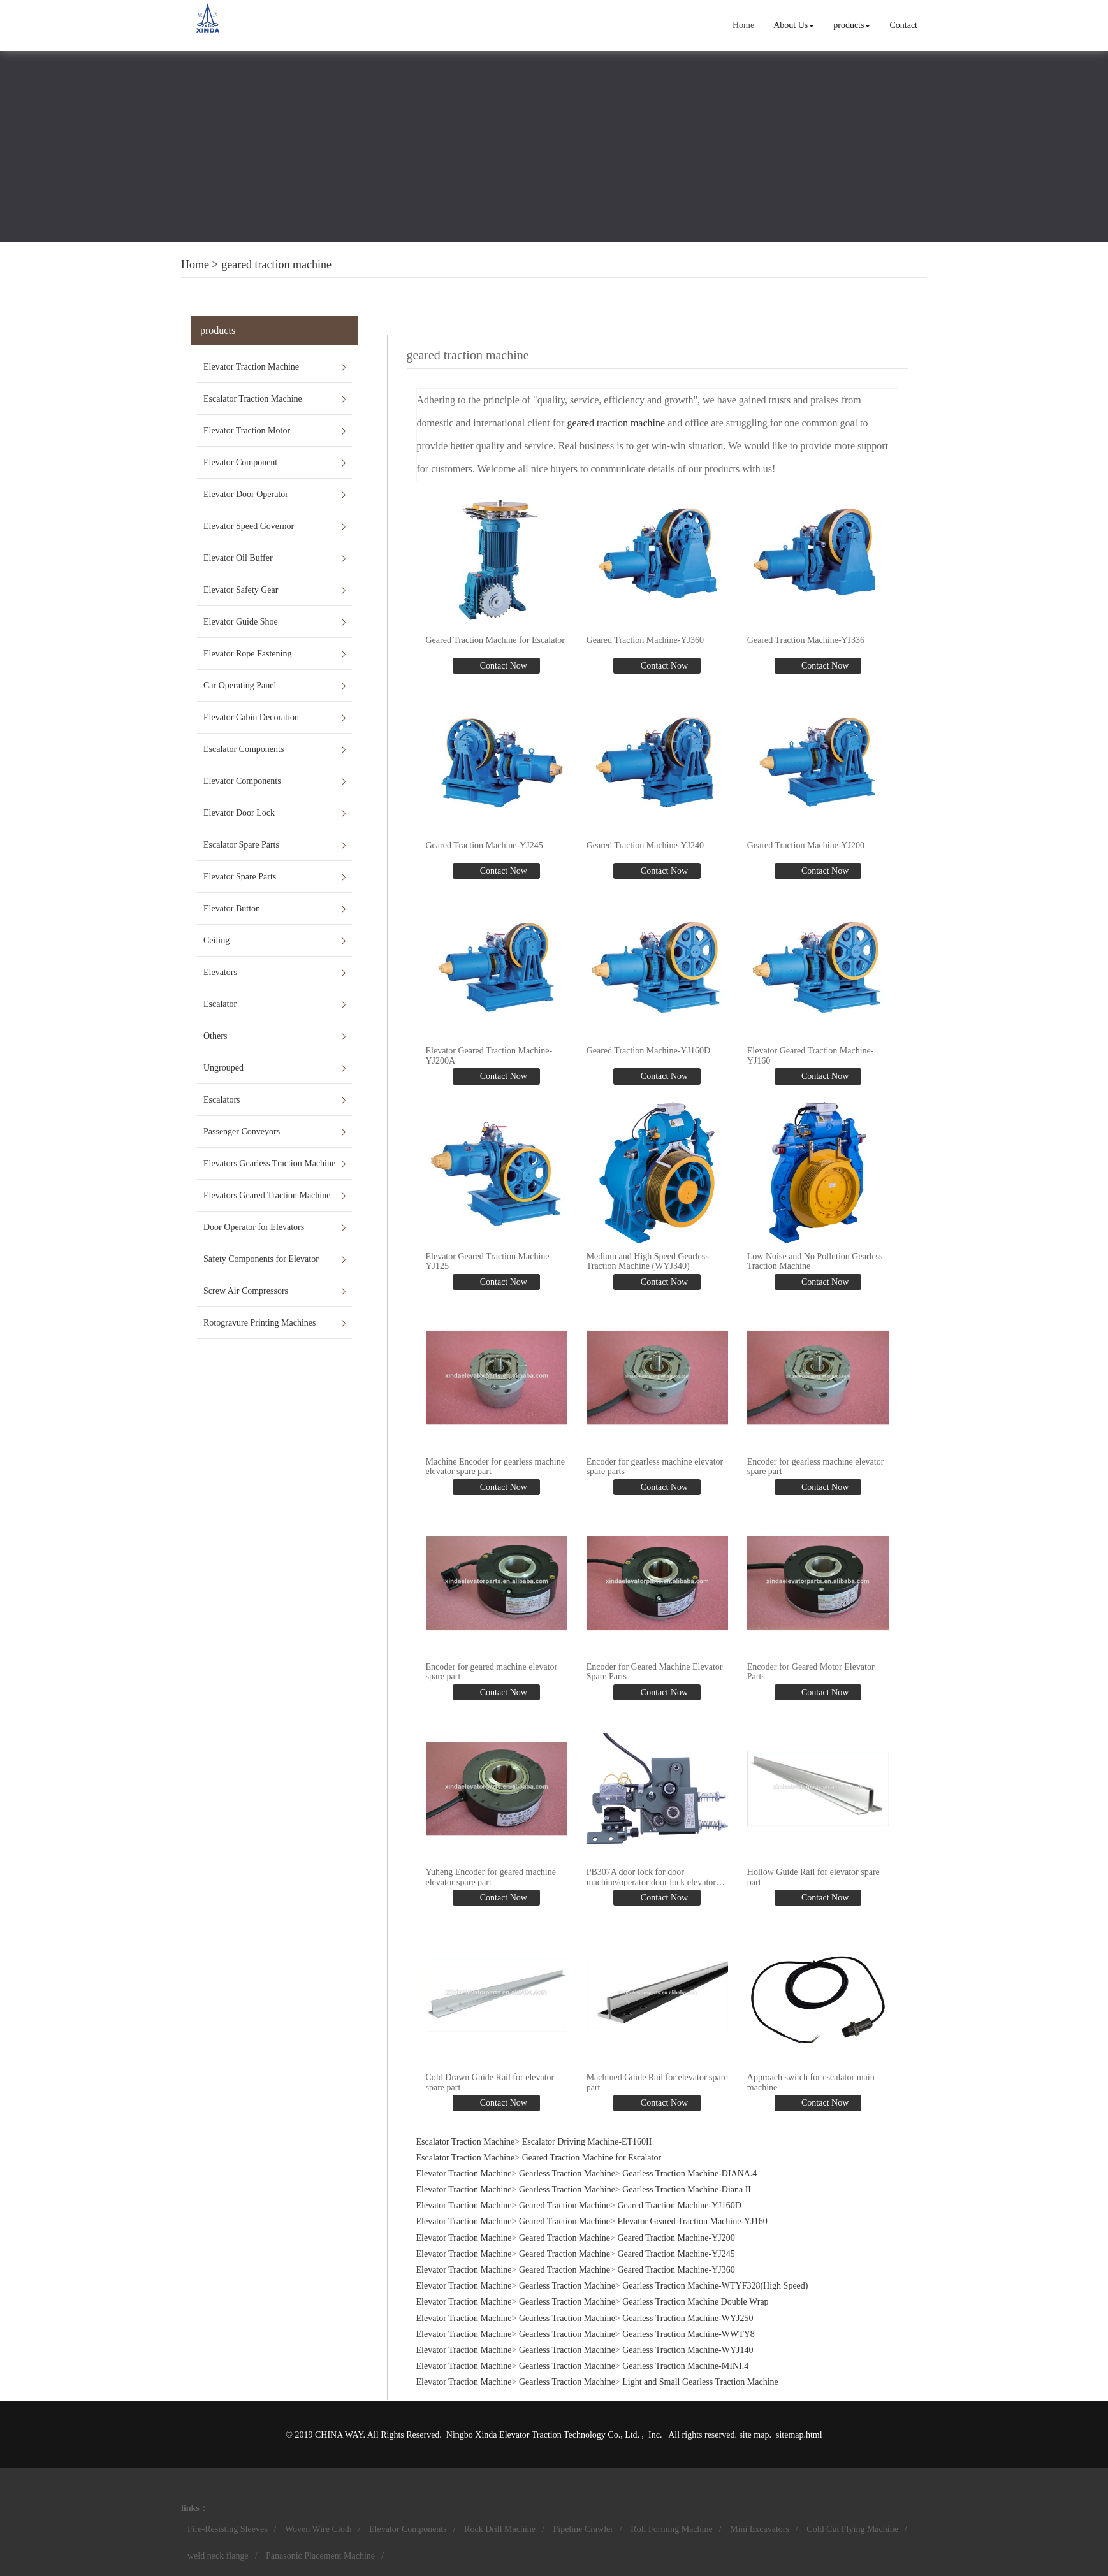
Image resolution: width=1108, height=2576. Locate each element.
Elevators (220, 972)
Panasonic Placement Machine (320, 2556)
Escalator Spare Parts (241, 845)
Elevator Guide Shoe (240, 621)
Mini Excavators (759, 2529)
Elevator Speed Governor (248, 526)
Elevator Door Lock (239, 813)
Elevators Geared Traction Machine (266, 1195)
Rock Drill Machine (500, 2529)
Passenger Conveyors (241, 1131)
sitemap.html (799, 2435)
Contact (903, 25)
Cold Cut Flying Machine (852, 2529)
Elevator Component (240, 462)
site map (754, 2435)
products (851, 25)
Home (743, 25)
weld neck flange (218, 2556)
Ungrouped (223, 1068)
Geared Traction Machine (564, 2205)
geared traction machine (276, 264)
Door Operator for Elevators (253, 1227)
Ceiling (216, 940)
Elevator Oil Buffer (238, 558)
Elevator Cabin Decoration (251, 717)
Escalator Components (243, 749)
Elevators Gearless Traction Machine (269, 1163)
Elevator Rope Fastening (247, 653)
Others (215, 1036)
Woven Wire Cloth (318, 2529)
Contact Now (502, 665)
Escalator (220, 1004)
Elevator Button (231, 908)
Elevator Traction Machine (251, 367)
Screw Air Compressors (245, 1291)
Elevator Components (242, 781)
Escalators (221, 1099)
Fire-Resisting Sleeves (227, 2529)
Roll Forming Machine (671, 2529)
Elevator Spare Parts (239, 876)
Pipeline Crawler (583, 2529)
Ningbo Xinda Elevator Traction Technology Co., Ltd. (544, 2435)
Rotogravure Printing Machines (259, 1323)
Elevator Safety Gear (240, 590)
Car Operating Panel (239, 685)
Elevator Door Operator (245, 494)
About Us (793, 25)
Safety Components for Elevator (261, 1259)
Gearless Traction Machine (567, 2173)
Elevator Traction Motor (246, 430)
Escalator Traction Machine (252, 398)
